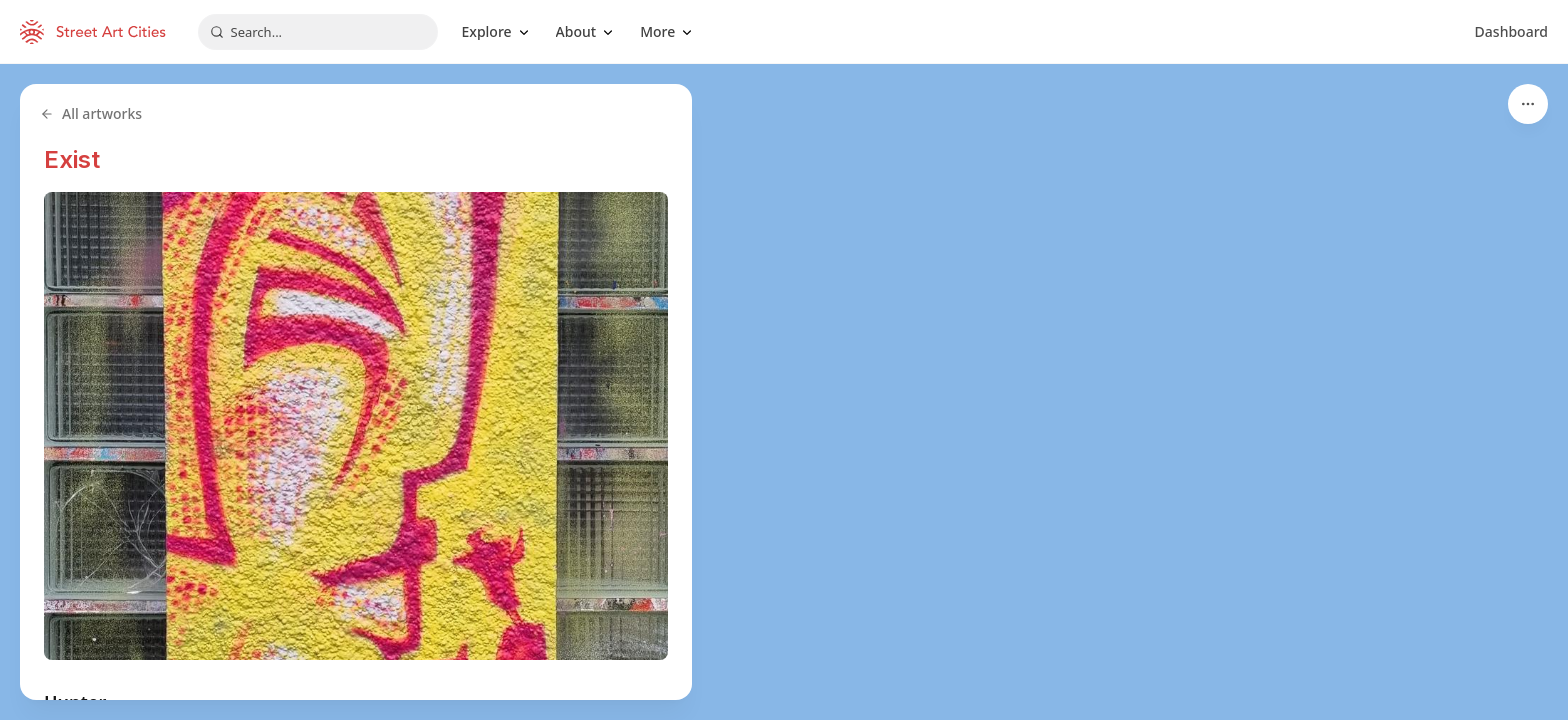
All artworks (91, 113)
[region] (784, 392)
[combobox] (318, 32)
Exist (72, 159)
